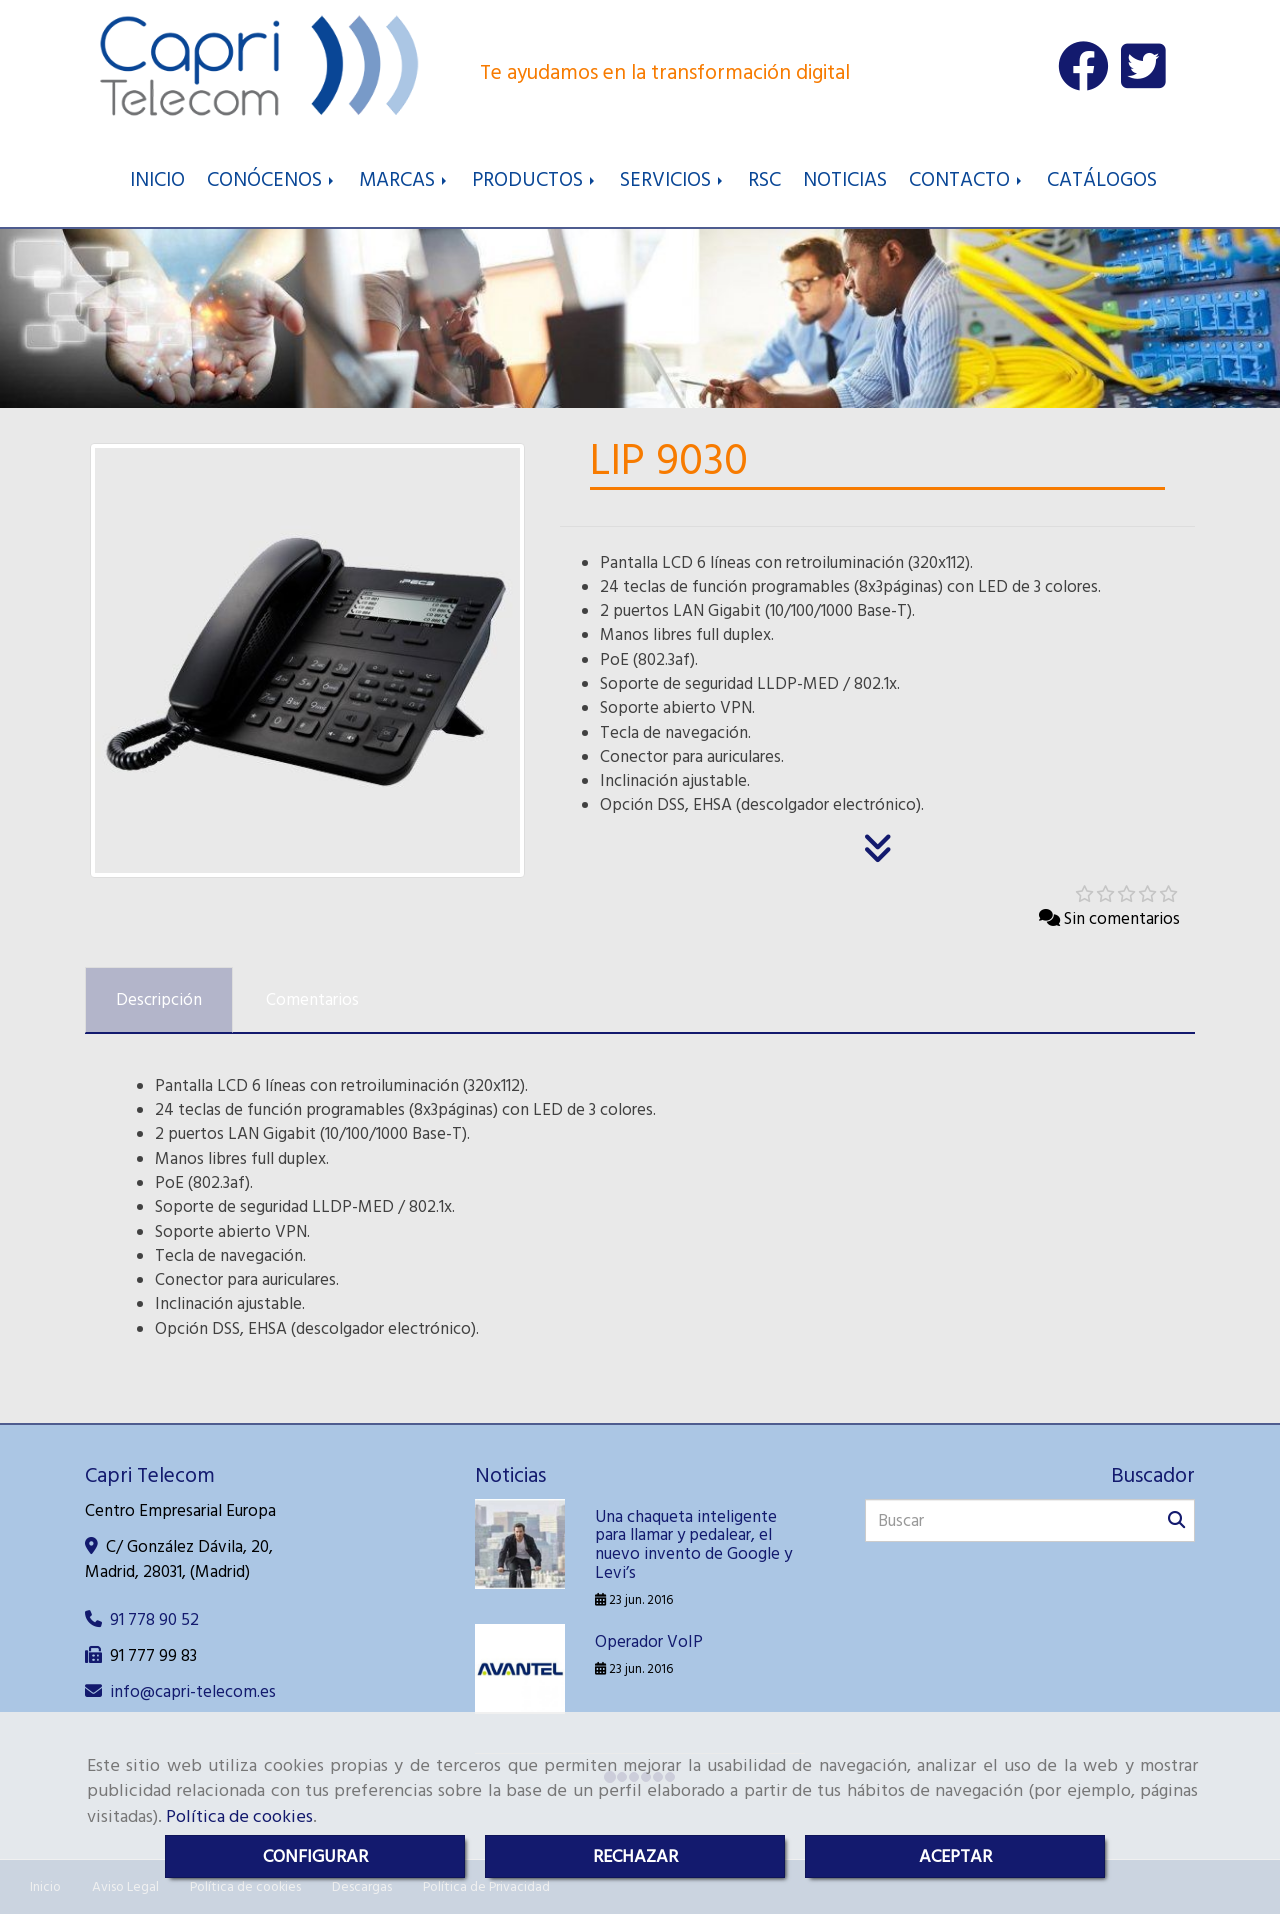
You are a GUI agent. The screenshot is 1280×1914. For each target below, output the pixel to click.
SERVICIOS (673, 180)
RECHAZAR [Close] (635, 1856)
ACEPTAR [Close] (955, 1856)
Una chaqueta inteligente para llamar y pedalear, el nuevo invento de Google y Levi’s (693, 1545)
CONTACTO (967, 180)
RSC (764, 180)
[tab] (159, 1000)
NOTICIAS (845, 180)
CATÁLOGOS (1102, 180)
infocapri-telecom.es (193, 1692)
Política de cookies (239, 1816)
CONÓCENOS (272, 180)
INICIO (157, 180)
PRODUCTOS (535, 180)
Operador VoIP (649, 1642)
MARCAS (404, 180)
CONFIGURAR (315, 1856)
